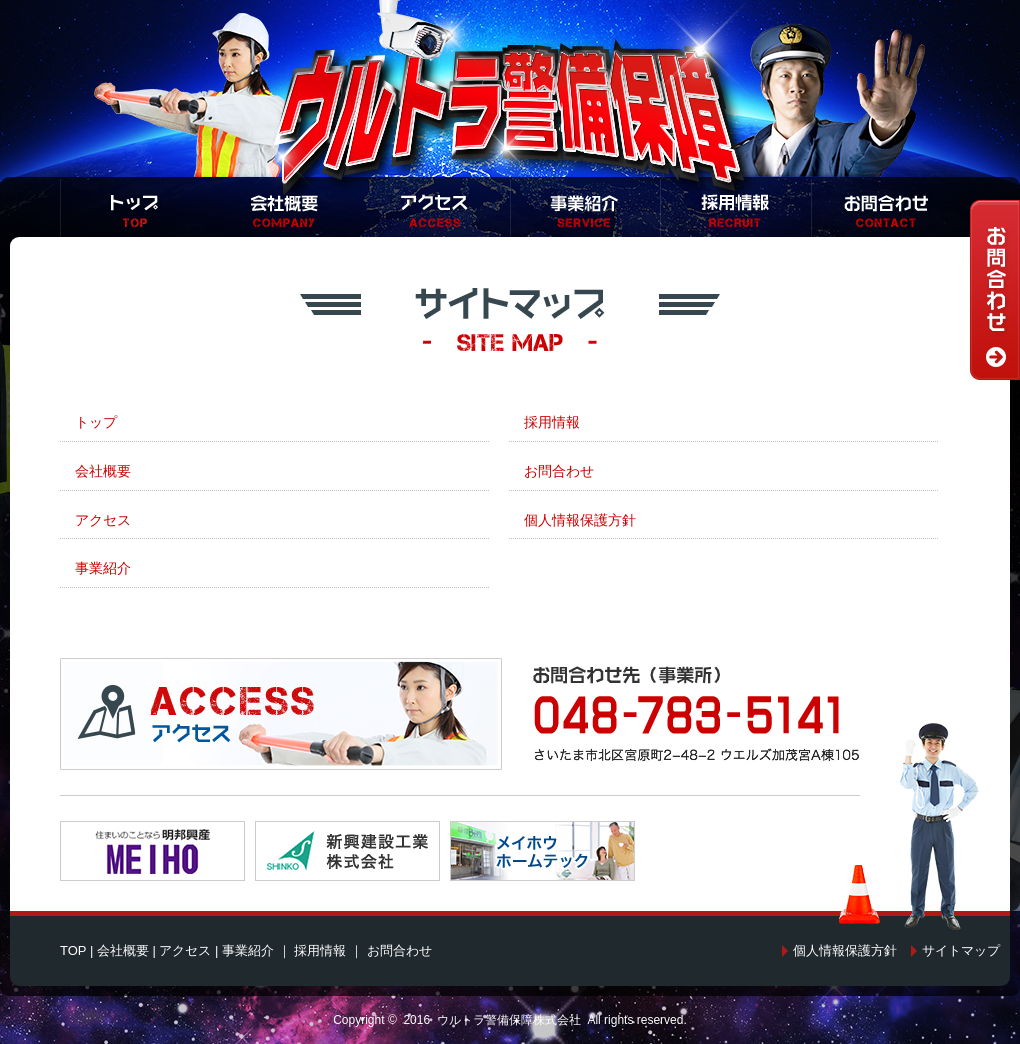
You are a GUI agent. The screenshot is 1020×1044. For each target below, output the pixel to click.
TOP (73, 950)
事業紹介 (103, 568)
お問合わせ (559, 471)
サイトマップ (961, 950)
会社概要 (103, 471)
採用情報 (552, 422)
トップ (96, 422)
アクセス (103, 520)
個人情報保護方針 (580, 520)
